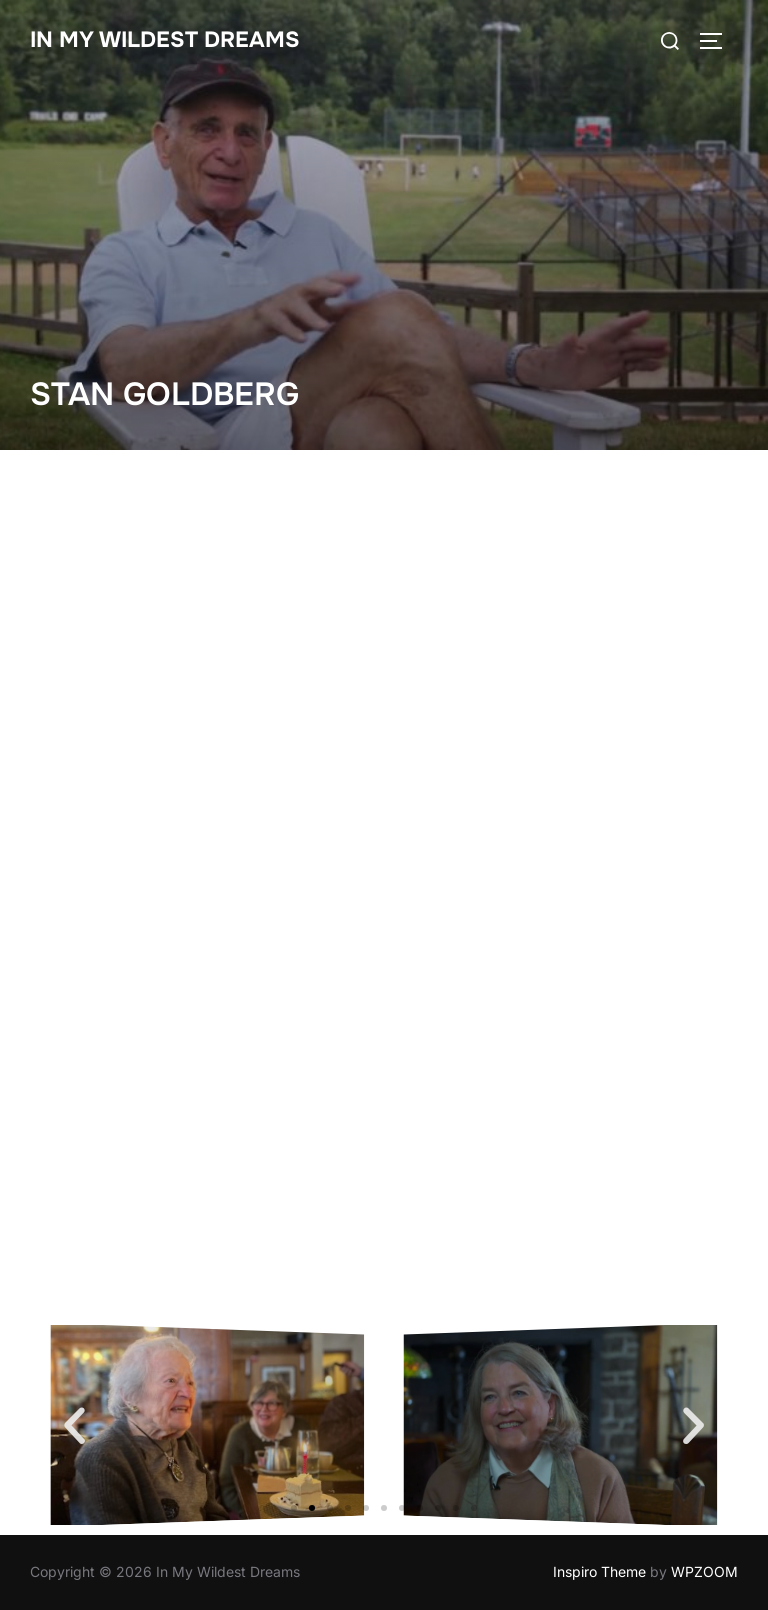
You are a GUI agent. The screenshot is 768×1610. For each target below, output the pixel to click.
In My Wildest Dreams (165, 40)
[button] (74, 1425)
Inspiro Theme (599, 1571)
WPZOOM (704, 1571)
